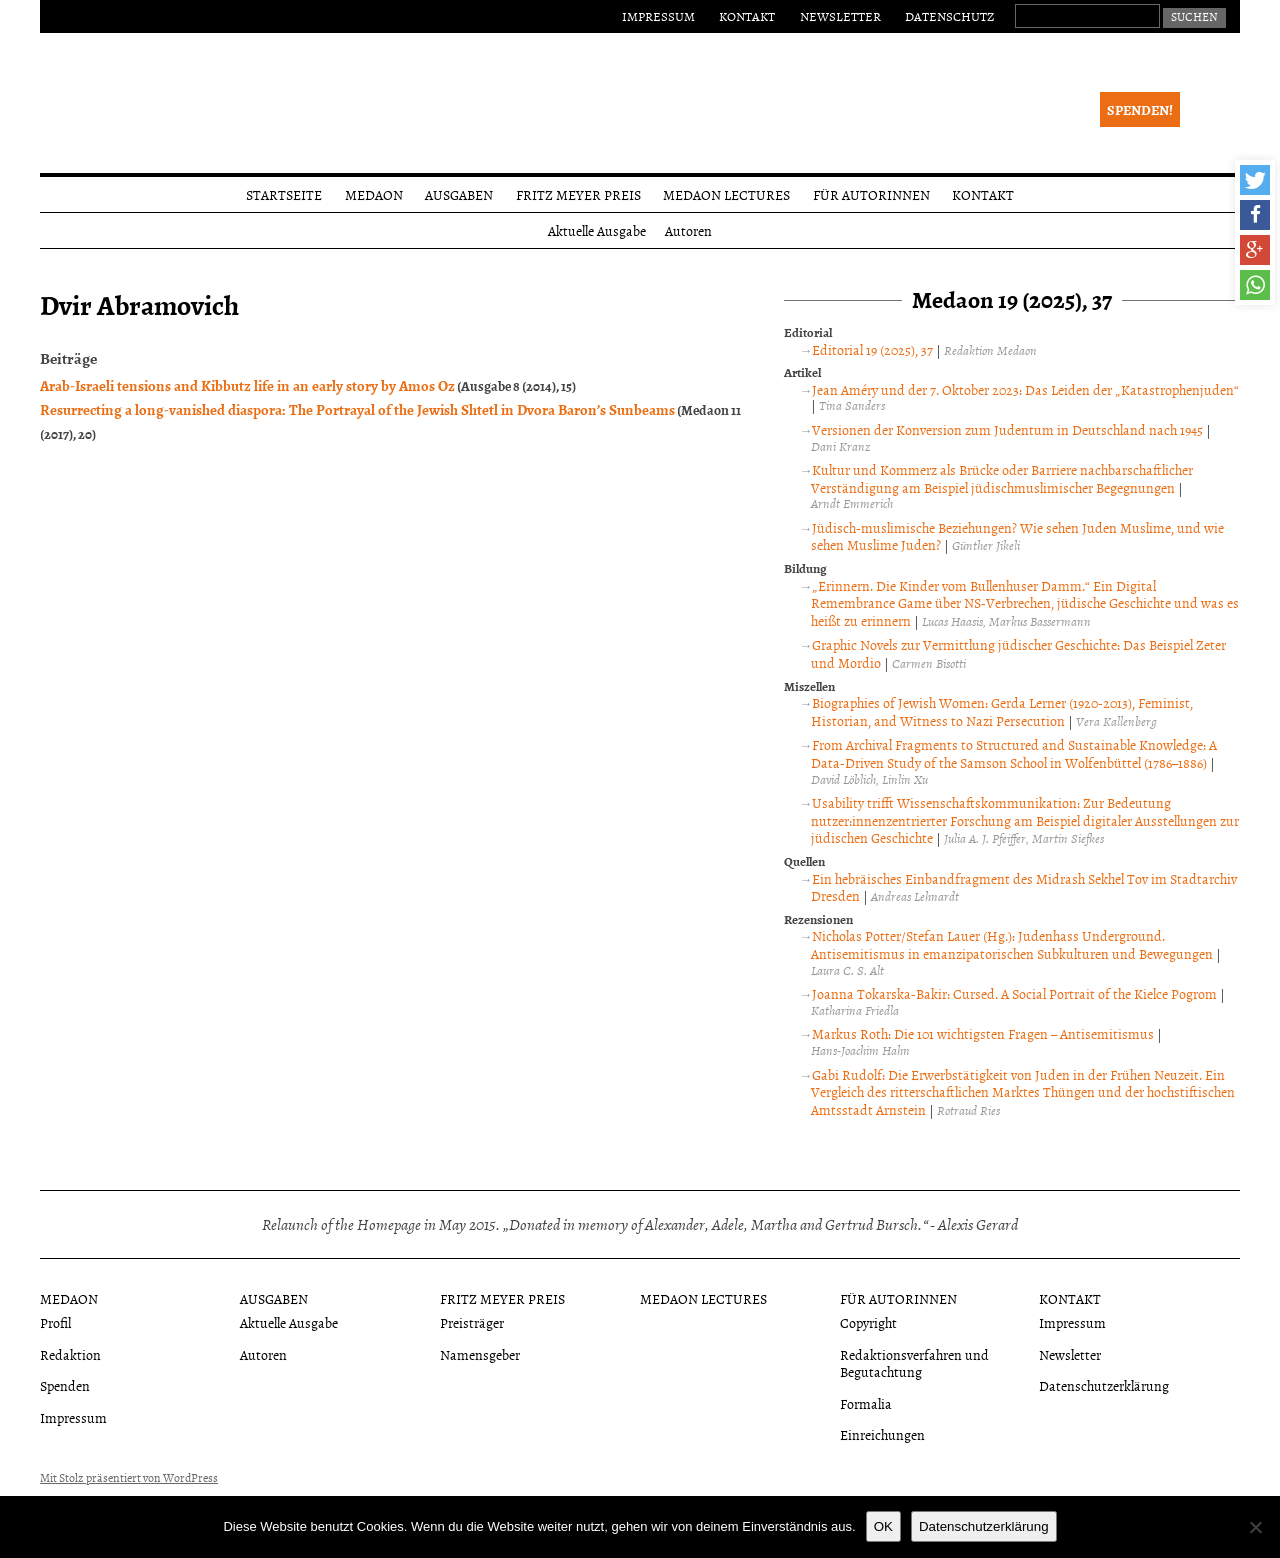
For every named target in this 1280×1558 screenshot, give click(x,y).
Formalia (866, 1403)
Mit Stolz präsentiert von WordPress (129, 1478)
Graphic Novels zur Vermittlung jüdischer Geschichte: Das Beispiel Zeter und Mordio (1018, 653)
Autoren (688, 230)
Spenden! (1140, 109)
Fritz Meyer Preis (578, 194)
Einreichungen (882, 1434)
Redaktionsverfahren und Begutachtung (914, 1363)
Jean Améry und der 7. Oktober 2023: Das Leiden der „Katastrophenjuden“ (1025, 389)
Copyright (868, 1322)
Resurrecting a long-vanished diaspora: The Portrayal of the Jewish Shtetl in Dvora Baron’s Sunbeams (357, 409)
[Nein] (1255, 1527)
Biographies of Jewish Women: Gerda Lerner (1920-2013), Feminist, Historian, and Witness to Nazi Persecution (1002, 711)
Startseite (284, 194)
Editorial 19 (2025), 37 (872, 349)
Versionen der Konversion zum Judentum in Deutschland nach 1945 (1007, 429)
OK (883, 1526)
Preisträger (472, 1322)
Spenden (65, 1385)
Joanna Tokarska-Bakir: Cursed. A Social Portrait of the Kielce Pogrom (1014, 993)
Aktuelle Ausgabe (597, 230)
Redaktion (70, 1354)
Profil (55, 1322)
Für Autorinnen (871, 194)
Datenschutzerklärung (1104, 1385)
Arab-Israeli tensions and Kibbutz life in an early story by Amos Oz (247, 385)
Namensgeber (480, 1354)
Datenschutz (949, 16)
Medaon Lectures (726, 194)
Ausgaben (459, 194)
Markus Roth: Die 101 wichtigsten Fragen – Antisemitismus (983, 1033)
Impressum (658, 16)
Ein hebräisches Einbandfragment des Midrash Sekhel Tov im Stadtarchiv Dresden (1024, 887)
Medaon (374, 194)
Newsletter (840, 16)
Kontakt (747, 16)
